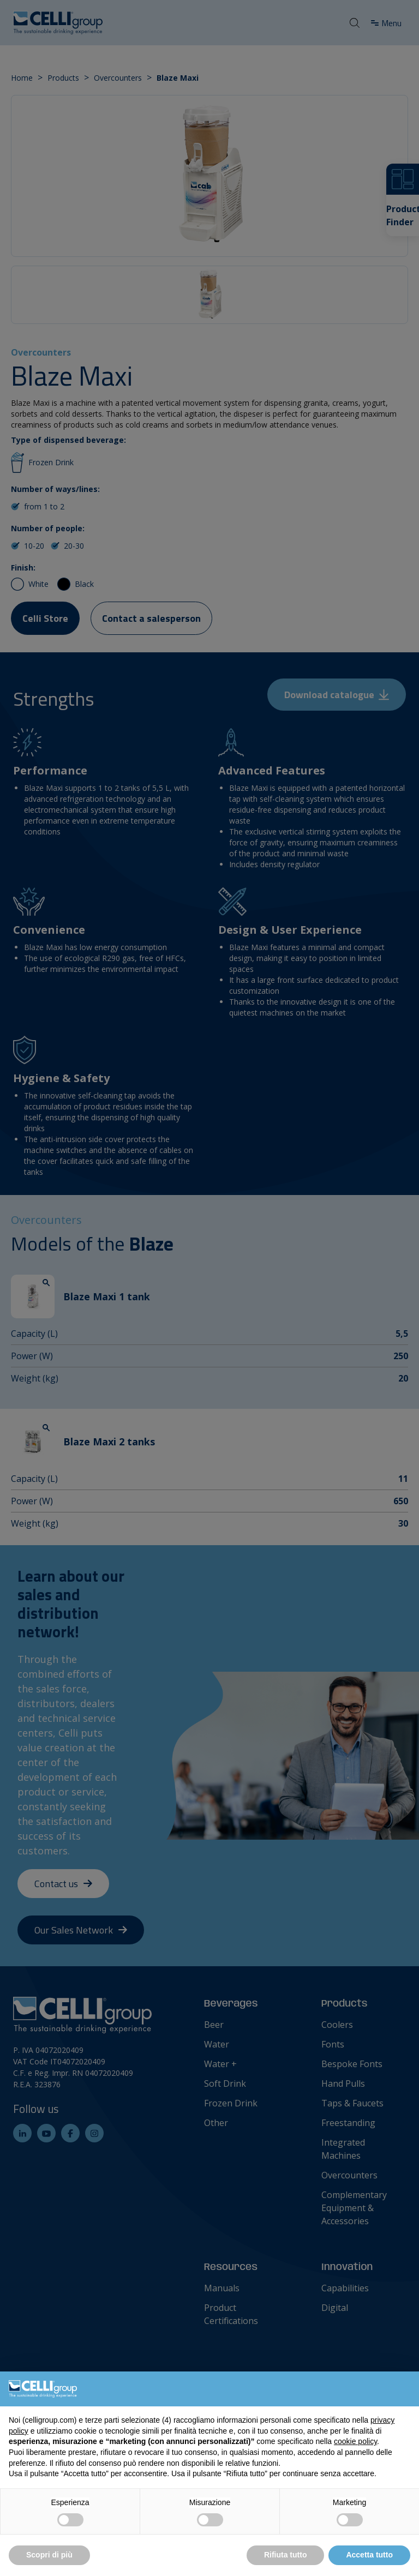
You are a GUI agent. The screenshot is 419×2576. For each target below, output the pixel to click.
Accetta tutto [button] (369, 2554)
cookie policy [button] (355, 2441)
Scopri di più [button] (49, 2554)
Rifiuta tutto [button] (285, 2554)
